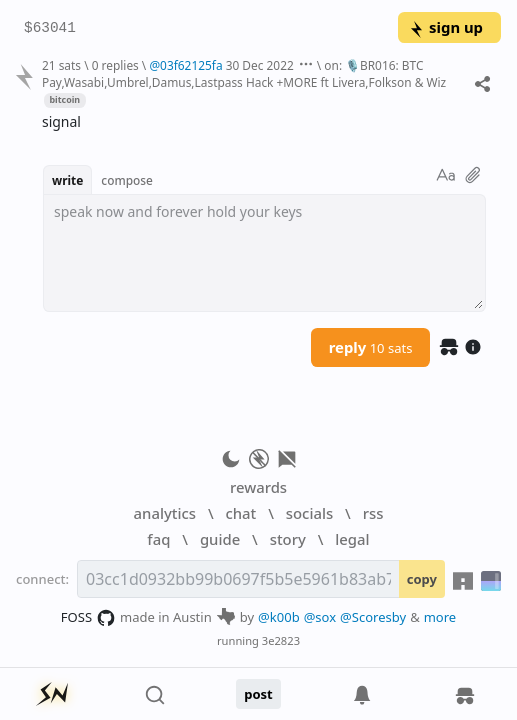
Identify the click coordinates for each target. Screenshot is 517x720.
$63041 (50, 28)
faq (158, 539)
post (258, 694)
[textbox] (264, 253)
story (288, 539)
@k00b (279, 617)
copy (422, 579)
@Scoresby (373, 617)
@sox (320, 617)
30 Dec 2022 (260, 65)
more (440, 617)
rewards (258, 487)
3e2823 (281, 640)
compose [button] (127, 180)
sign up (445, 27)
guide (220, 539)
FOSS (88, 618)
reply (371, 347)
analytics (165, 513)
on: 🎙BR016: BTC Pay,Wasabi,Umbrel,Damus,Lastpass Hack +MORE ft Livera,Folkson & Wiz (244, 73)
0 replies (115, 65)
